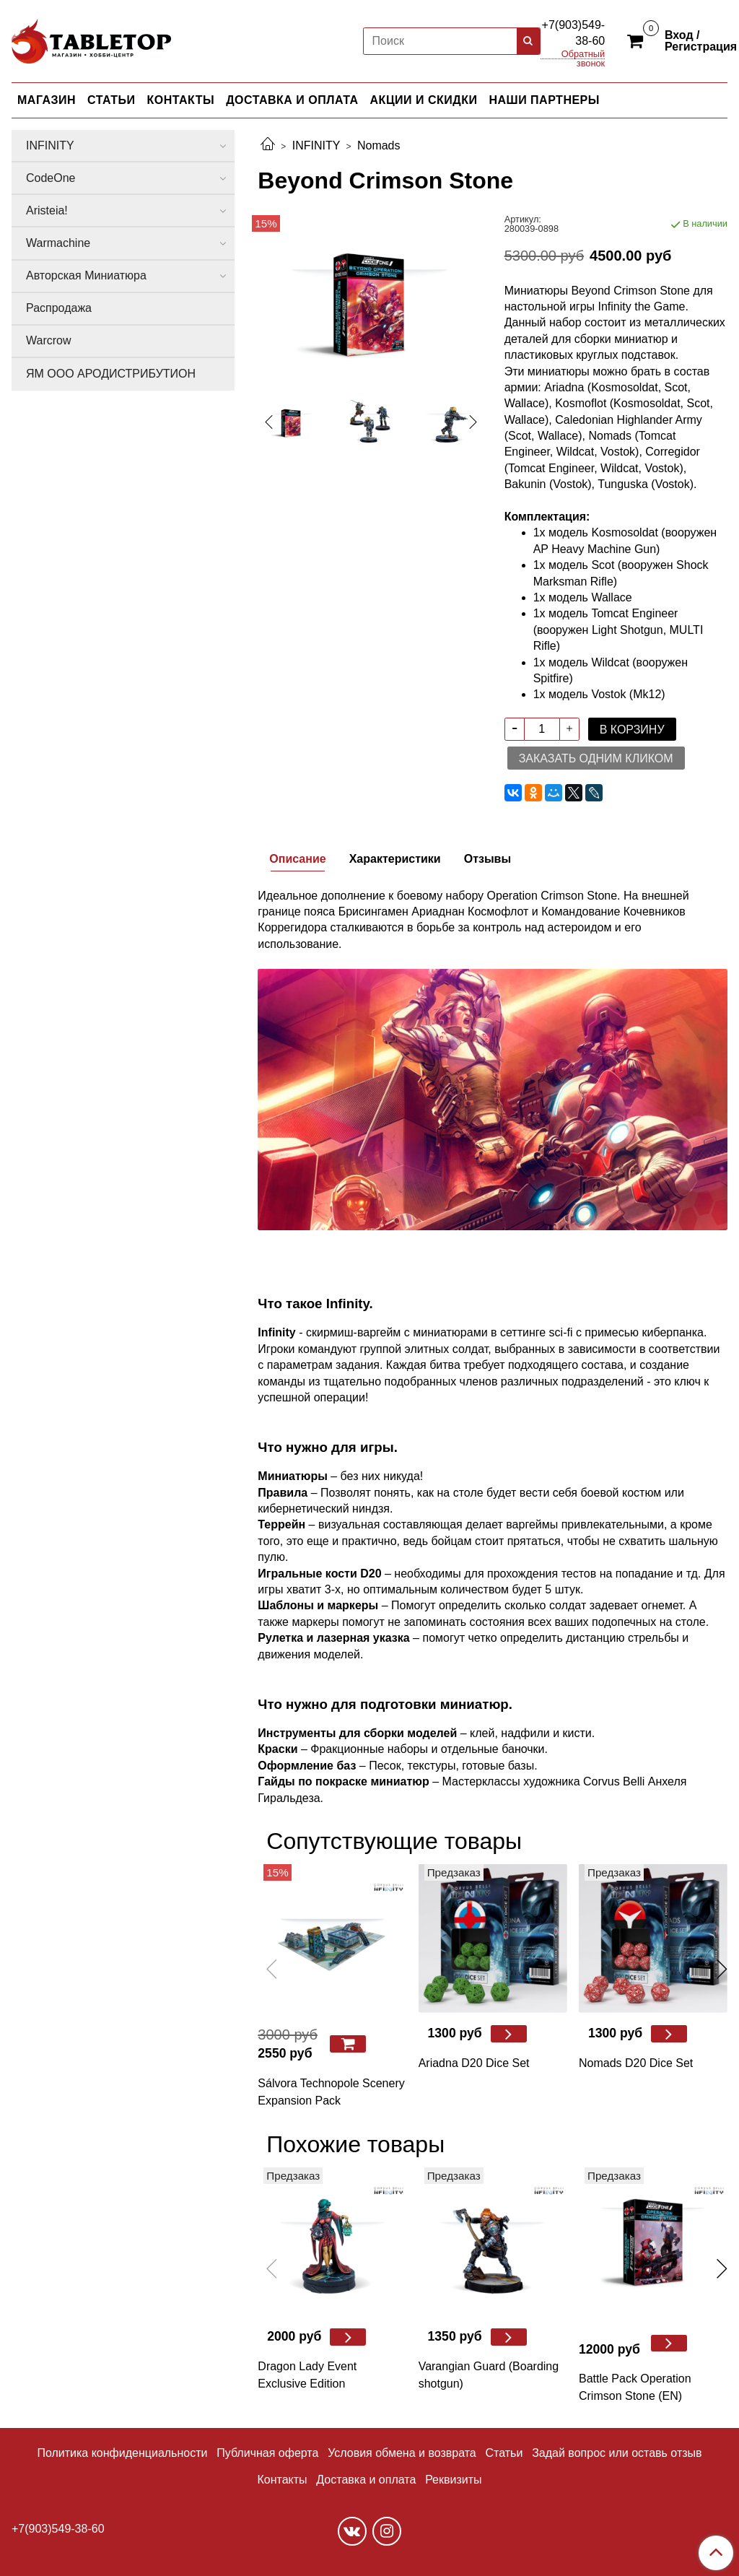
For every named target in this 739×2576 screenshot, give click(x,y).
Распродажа (59, 308)
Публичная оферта (267, 2453)
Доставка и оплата (366, 2479)
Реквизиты (453, 2479)
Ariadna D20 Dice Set (474, 2063)
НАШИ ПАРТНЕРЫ (544, 100)
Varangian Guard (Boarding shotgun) (489, 2375)
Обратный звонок (583, 54)
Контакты (282, 2479)
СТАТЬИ (111, 100)
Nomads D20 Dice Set (636, 2063)
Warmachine (58, 243)
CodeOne (51, 178)
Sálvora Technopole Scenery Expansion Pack (331, 2092)
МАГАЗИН (46, 100)
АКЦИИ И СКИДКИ (424, 100)
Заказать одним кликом (596, 758)
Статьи (504, 2453)
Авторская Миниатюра (86, 275)
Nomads (379, 145)
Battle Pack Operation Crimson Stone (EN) (635, 2387)
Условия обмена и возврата (402, 2453)
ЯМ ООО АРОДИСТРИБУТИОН (111, 373)
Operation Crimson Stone (552, 895)
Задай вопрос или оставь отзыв (616, 2453)
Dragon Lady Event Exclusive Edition (307, 2375)
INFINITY (316, 145)
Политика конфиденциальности (122, 2453)
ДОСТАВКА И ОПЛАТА (292, 100)
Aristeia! (47, 210)
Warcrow (48, 340)
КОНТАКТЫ (181, 100)
